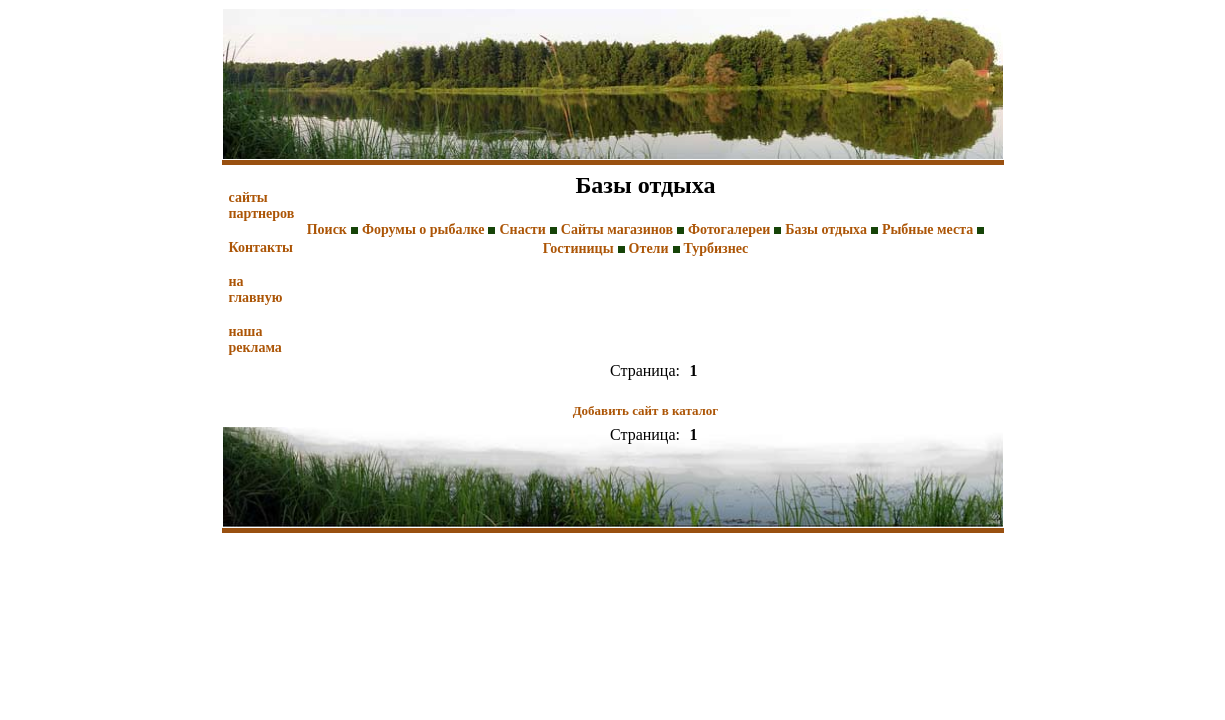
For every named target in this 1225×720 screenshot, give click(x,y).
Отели (649, 248)
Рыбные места (927, 229)
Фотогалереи (729, 229)
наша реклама (255, 339)
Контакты (261, 247)
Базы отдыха (826, 229)
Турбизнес (716, 248)
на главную (256, 289)
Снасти (522, 229)
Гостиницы (578, 248)
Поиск (327, 229)
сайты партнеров (262, 205)
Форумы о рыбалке (423, 229)
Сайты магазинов (617, 229)
